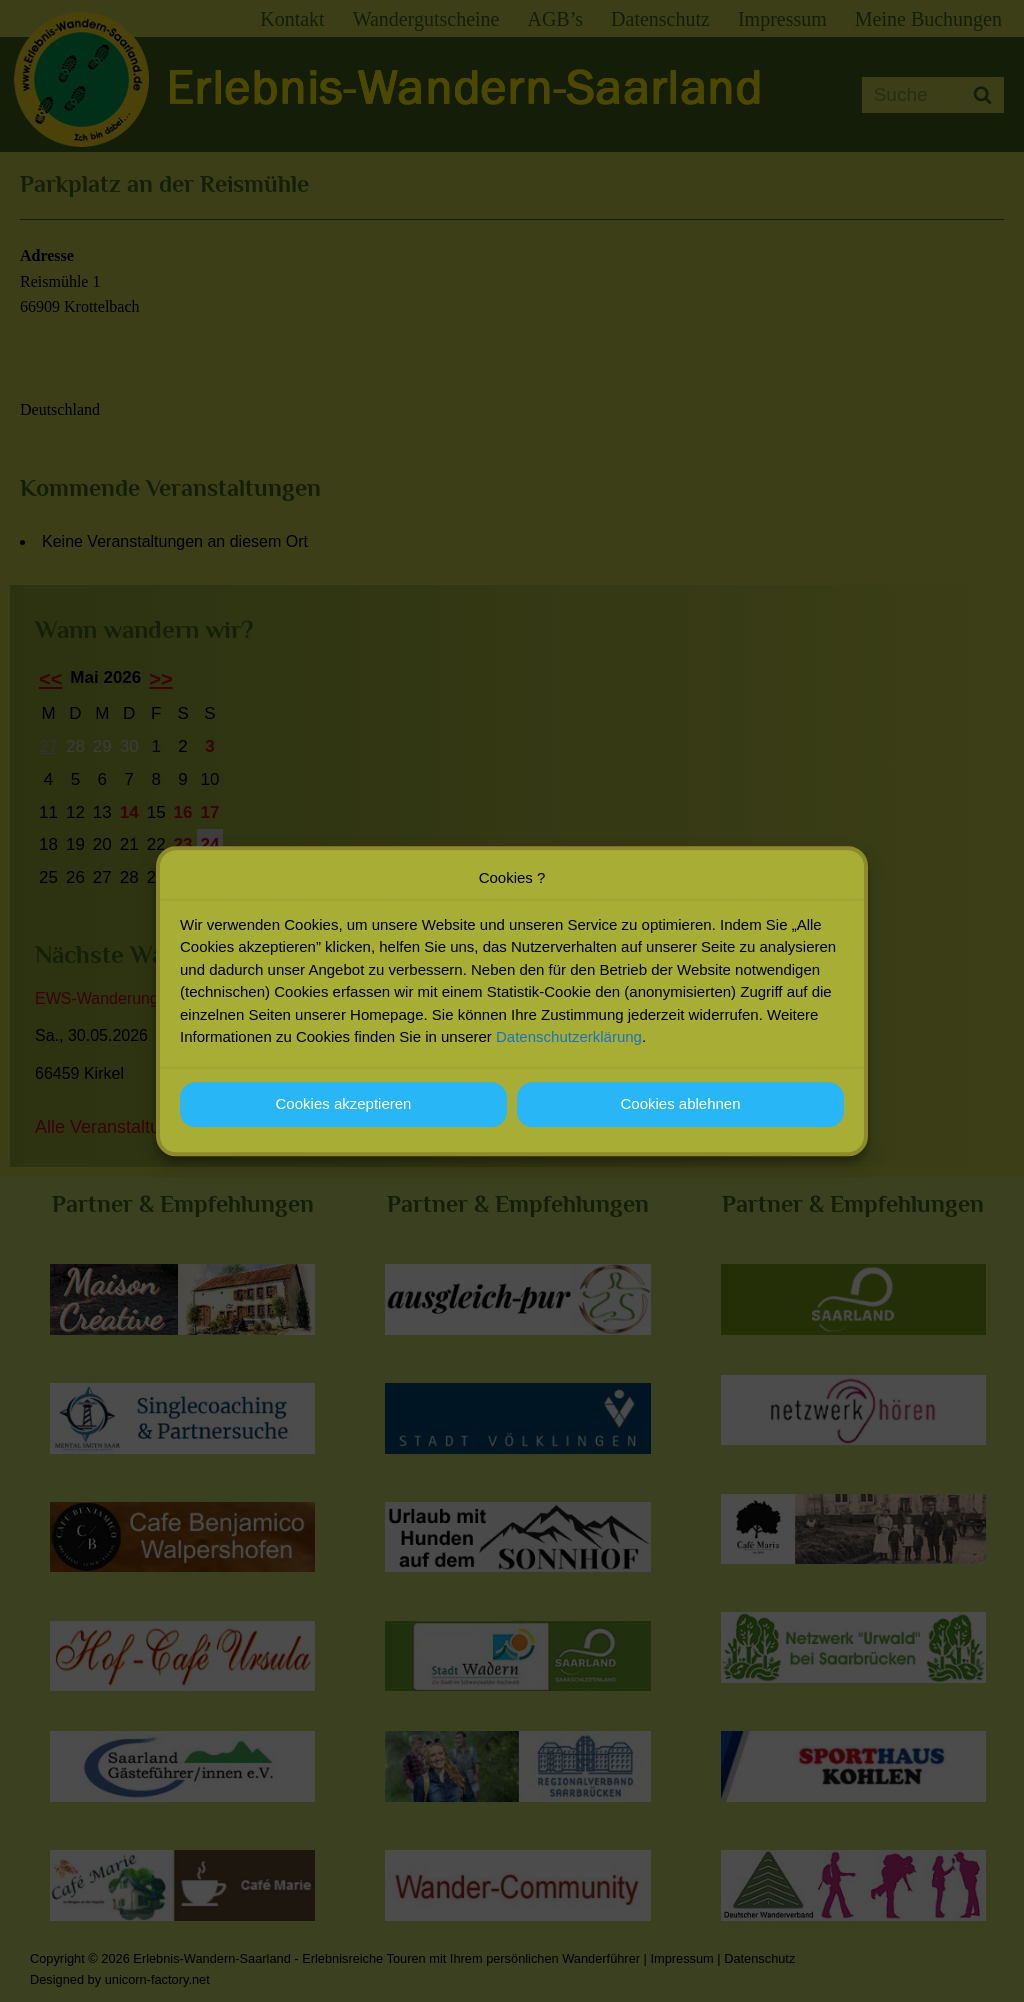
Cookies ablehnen (680, 1112)
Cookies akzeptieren (344, 1112)
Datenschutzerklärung (569, 1045)
